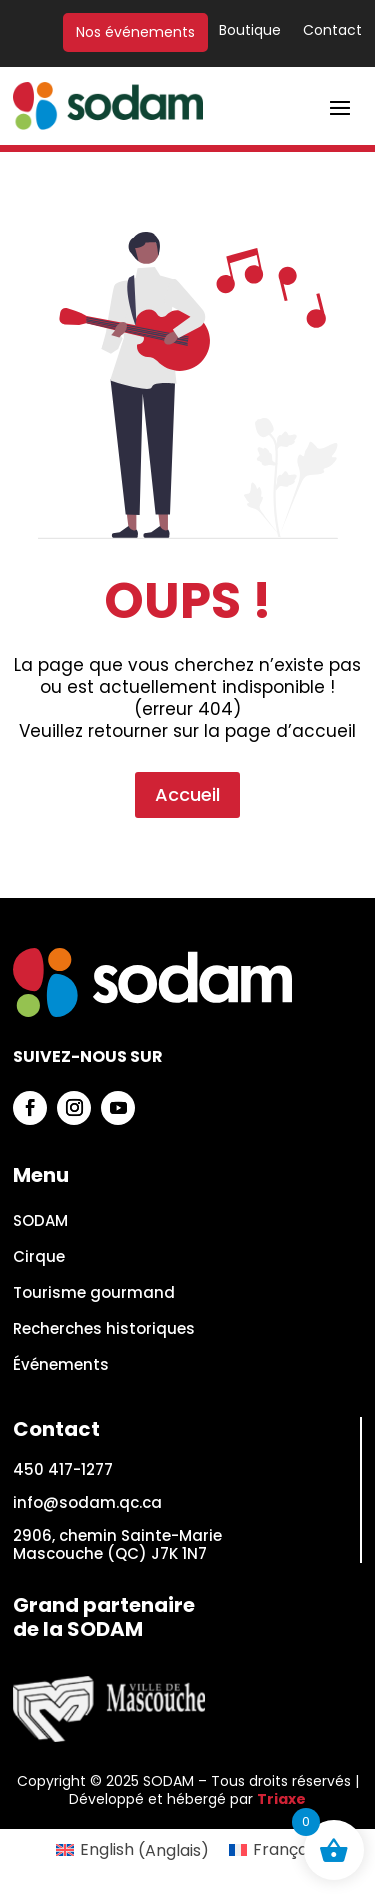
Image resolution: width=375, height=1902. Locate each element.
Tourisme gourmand (94, 1293)
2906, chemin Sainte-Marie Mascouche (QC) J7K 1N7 (117, 1544)
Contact (332, 31)
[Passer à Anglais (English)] (132, 1851)
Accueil (187, 726)
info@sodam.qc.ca (87, 1502)
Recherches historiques (104, 1329)
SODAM (40, 1221)
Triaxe (281, 1799)
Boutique (250, 31)
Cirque (39, 1257)
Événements (61, 1365)
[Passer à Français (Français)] (274, 1851)
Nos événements (135, 32)
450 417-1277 (63, 1469)
